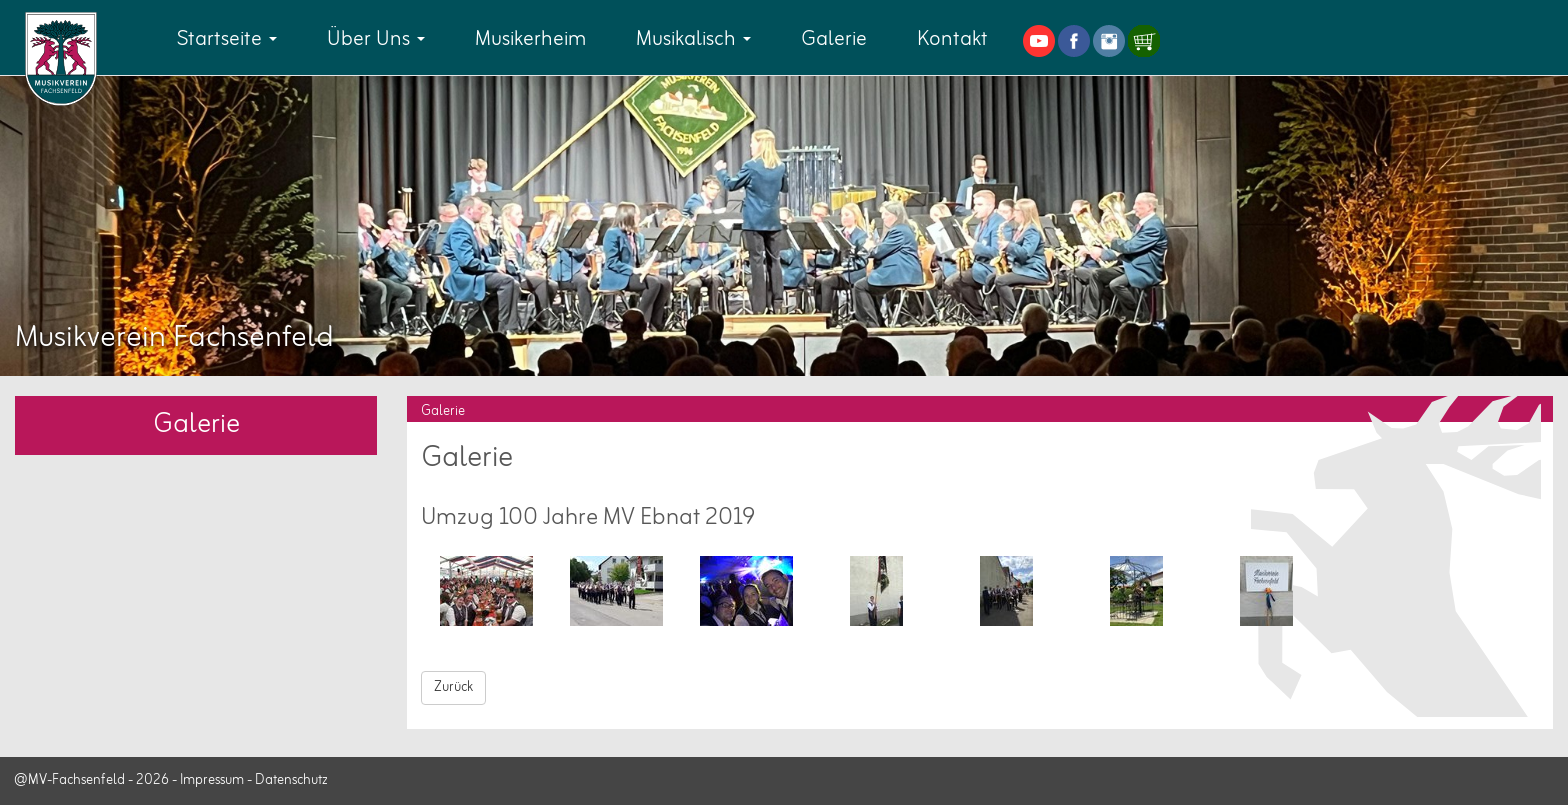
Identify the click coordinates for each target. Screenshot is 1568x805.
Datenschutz (291, 780)
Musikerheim (530, 39)
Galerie (834, 39)
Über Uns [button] (376, 39)
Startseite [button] (227, 39)
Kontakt (952, 39)
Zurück (453, 687)
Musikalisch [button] (693, 39)
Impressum (212, 780)
